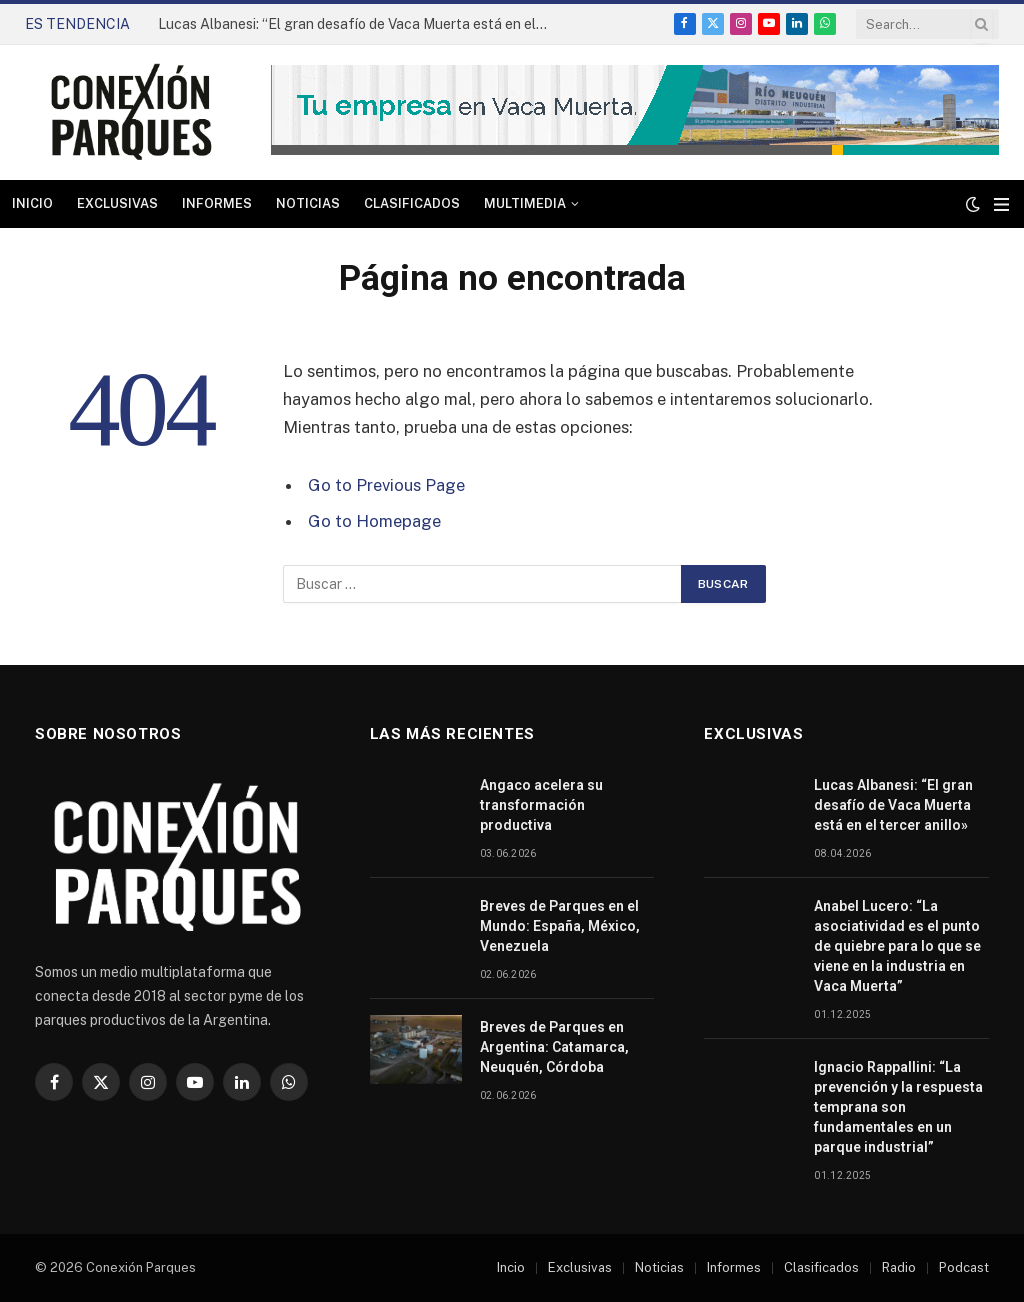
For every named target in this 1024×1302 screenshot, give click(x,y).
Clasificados (412, 203)
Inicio (32, 203)
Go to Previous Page (386, 485)
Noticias (308, 203)
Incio (511, 1267)
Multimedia (525, 203)
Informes (217, 203)
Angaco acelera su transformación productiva (541, 805)
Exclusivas (117, 203)
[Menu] (1001, 204)
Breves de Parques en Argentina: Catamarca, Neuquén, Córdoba (554, 1047)
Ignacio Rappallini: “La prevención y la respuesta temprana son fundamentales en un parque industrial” (898, 1107)
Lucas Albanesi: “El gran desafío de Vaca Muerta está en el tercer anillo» (358, 24)
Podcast (964, 1267)
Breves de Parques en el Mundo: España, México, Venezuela (560, 926)
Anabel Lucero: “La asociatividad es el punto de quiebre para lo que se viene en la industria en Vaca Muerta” (897, 946)
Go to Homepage (374, 521)
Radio (899, 1267)
